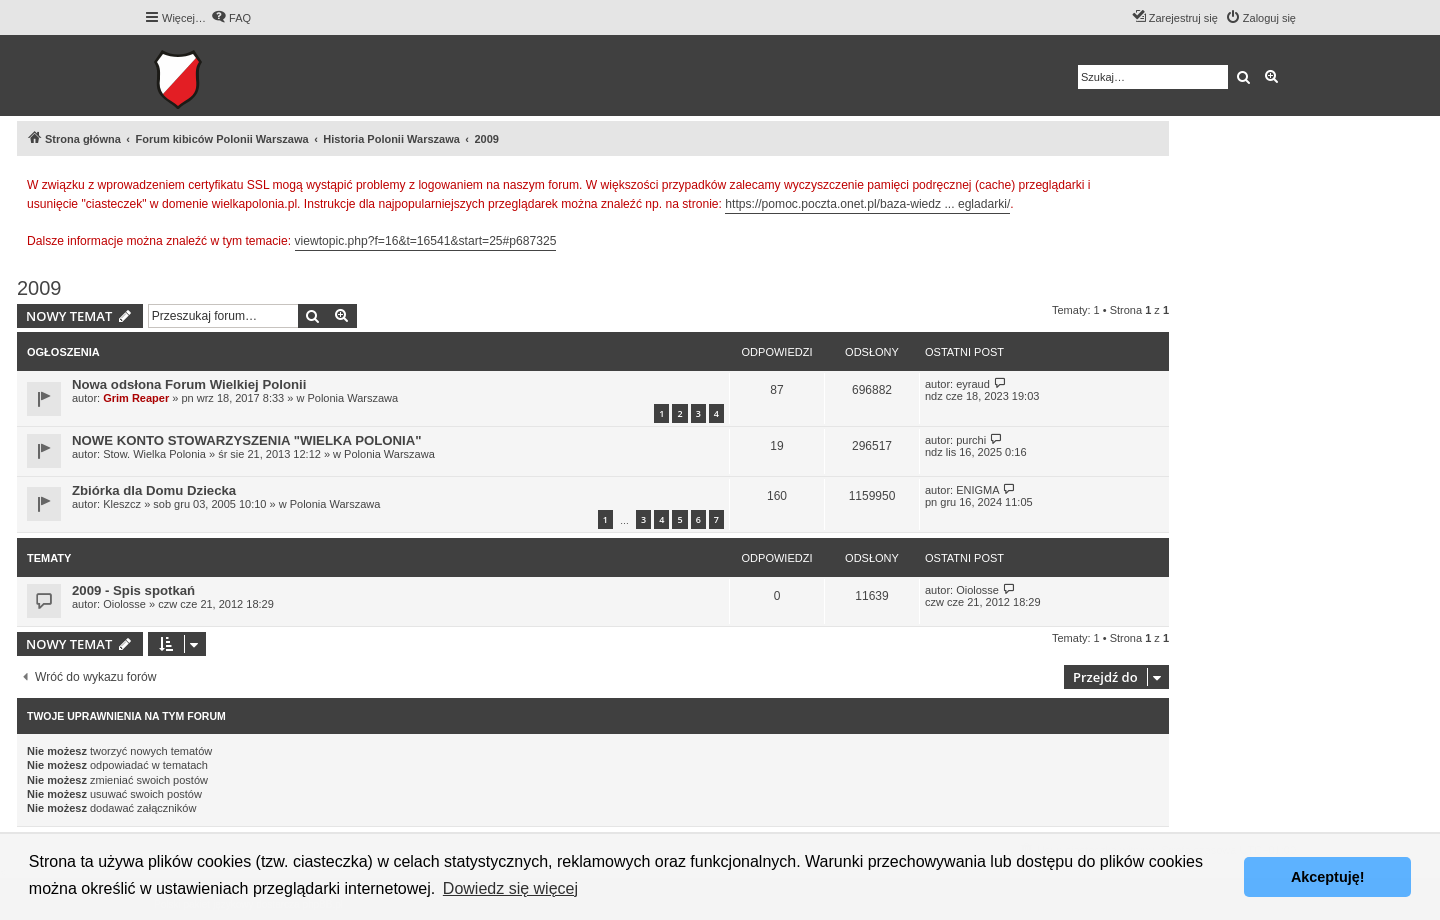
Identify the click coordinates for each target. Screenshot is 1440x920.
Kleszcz (122, 504)
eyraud (973, 384)
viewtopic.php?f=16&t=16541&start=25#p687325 (426, 241)
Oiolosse (124, 604)
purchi (971, 440)
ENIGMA (977, 490)
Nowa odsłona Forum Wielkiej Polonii (189, 384)
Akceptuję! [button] (1328, 877)
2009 (39, 288)
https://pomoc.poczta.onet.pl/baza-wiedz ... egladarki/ (867, 204)
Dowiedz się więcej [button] (510, 888)
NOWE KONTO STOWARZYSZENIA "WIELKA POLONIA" (247, 440)
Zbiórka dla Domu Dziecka (154, 490)
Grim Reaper (136, 398)
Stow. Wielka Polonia (154, 454)
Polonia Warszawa (352, 398)
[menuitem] (231, 18)
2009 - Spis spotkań (133, 590)
